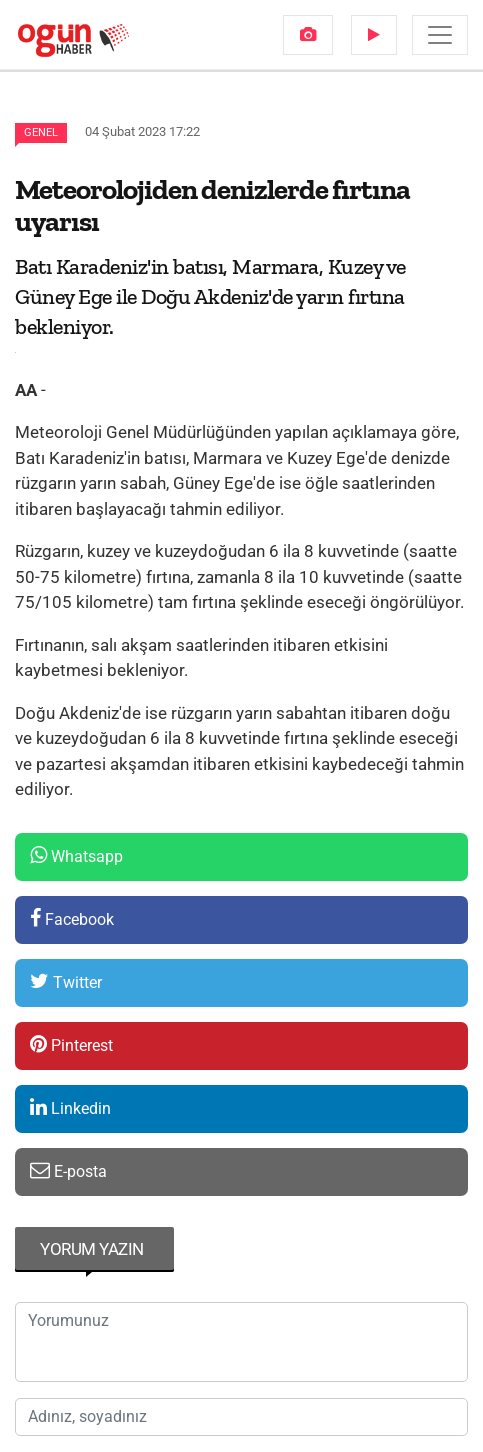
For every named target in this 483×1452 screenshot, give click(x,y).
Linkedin (70, 1107)
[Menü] (440, 35)
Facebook (72, 918)
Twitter (66, 981)
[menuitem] (308, 35)
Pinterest (71, 1044)
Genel (41, 132)
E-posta (68, 1170)
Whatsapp (76, 855)
